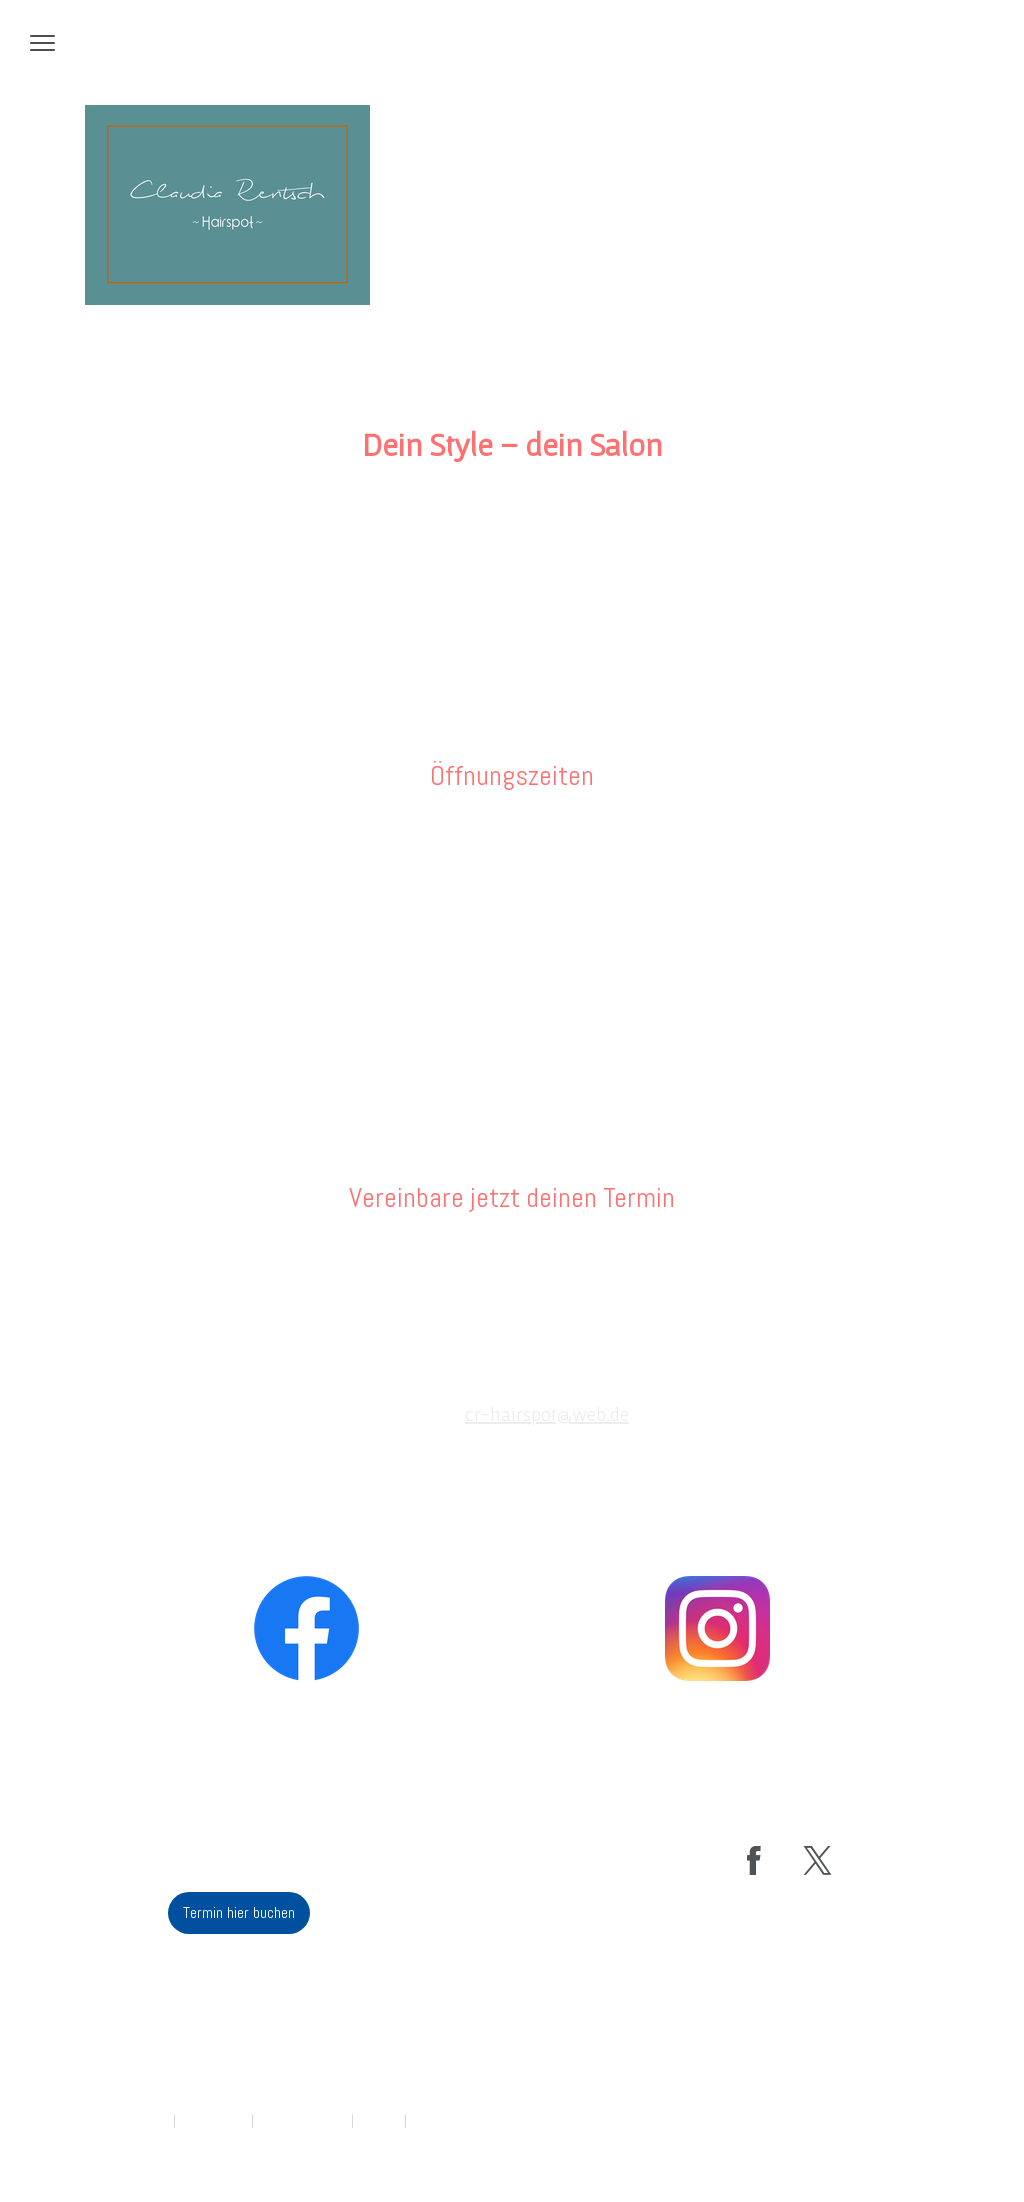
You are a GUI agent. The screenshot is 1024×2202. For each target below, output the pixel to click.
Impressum (140, 2120)
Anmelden (887, 2142)
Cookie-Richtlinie (302, 2120)
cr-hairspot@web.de (547, 1414)
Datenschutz (213, 2120)
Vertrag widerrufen (471, 2120)
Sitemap (379, 2120)
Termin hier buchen (512, 1277)
